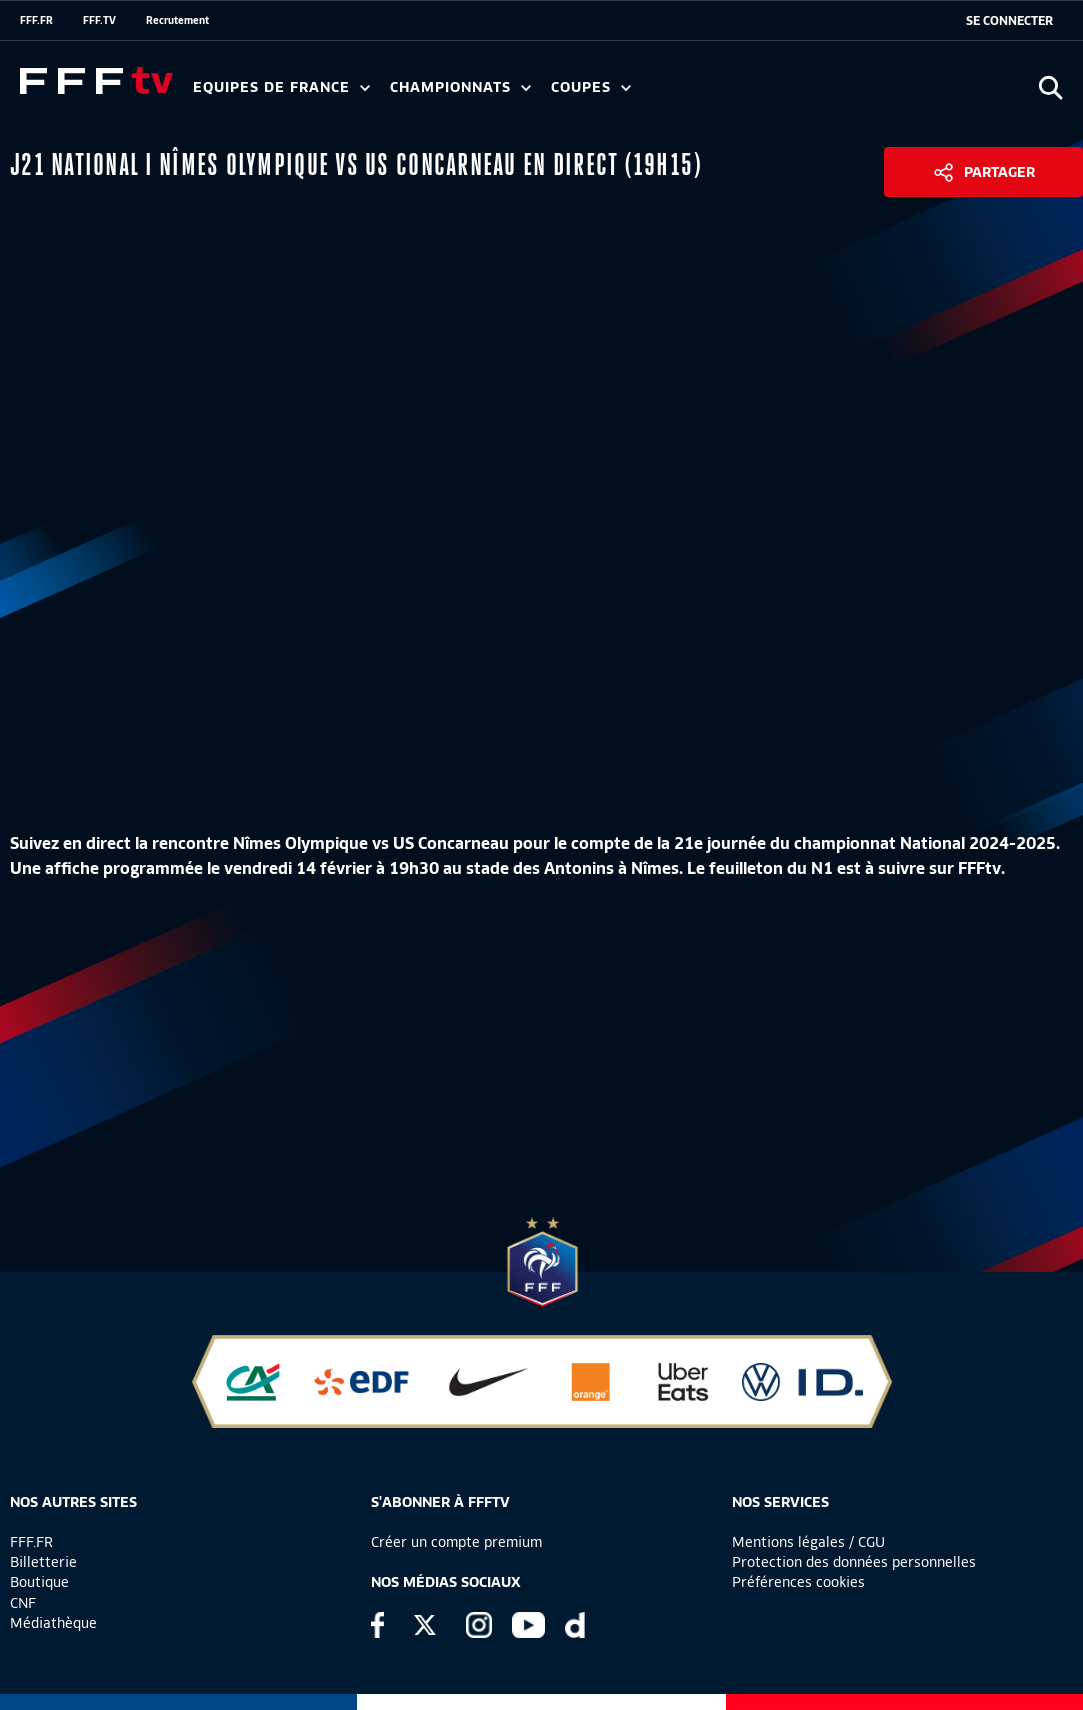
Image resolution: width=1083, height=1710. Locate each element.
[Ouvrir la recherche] (1050, 87)
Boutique (39, 1582)
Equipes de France (281, 87)
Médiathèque (53, 1623)
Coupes (591, 87)
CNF (23, 1603)
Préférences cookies (798, 1582)
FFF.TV (99, 20)
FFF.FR (36, 20)
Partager (999, 172)
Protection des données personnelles (854, 1562)
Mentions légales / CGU (808, 1542)
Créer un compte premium (456, 1542)
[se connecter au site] (1009, 21)
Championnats (460, 87)
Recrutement (177, 20)
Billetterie (43, 1562)
